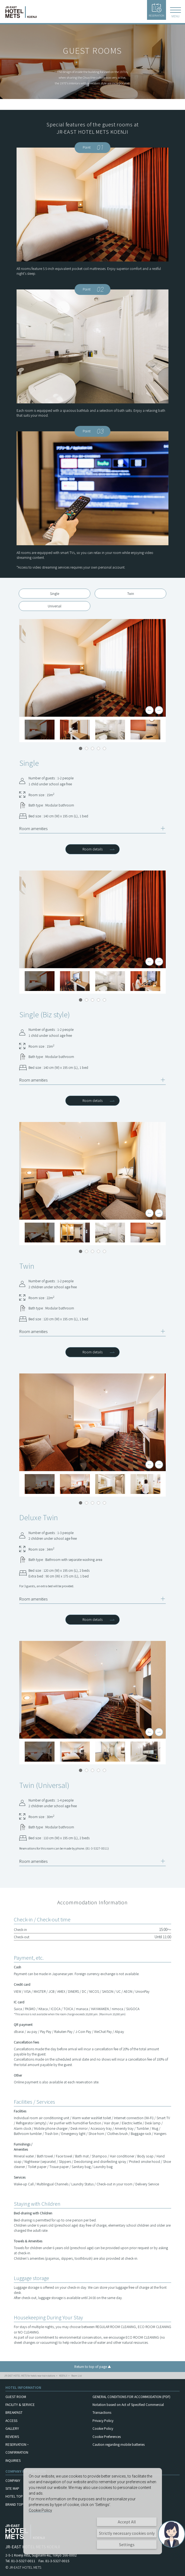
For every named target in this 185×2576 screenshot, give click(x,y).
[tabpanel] (92, 668)
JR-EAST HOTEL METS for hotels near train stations (29, 2375)
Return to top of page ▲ (92, 2366)
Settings (127, 2544)
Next (159, 710)
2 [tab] (86, 748)
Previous (149, 710)
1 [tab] (80, 748)
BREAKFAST (14, 2412)
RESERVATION (156, 10)
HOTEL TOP (14, 2496)
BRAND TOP (14, 2504)
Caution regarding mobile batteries (118, 2444)
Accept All (127, 2521)
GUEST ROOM (15, 2396)
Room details (92, 849)
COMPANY (12, 2480)
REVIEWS (12, 2436)
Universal (54, 606)
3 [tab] (92, 748)
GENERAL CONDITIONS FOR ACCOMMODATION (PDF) (131, 2396)
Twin (130, 593)
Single (54, 593)
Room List (76, 2375)
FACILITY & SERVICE (20, 2404)
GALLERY (12, 2428)
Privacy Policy (102, 2420)
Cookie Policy (102, 2428)
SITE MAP (12, 2488)
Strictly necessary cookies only (127, 2533)
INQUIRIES (13, 2460)
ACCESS (11, 2420)
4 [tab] (98, 748)
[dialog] (92, 2511)
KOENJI (63, 2375)
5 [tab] (104, 748)
